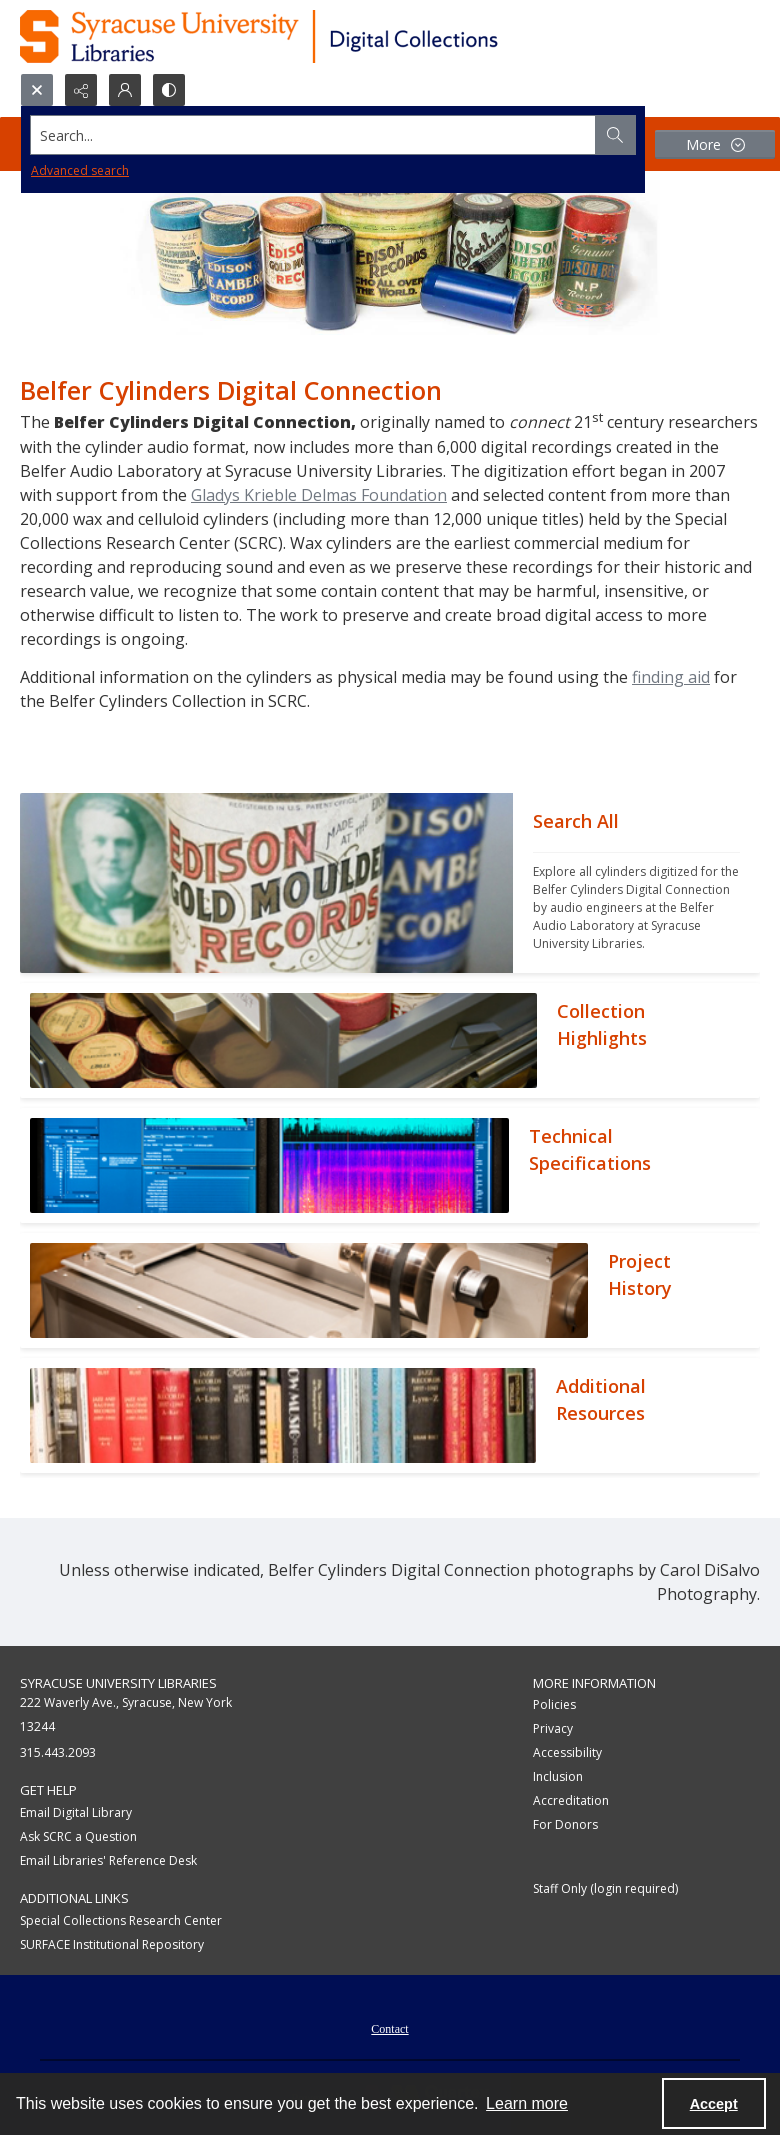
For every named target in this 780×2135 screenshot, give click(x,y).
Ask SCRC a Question (78, 1836)
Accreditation (571, 1800)
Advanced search (80, 170)
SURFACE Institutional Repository (112, 1944)
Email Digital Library (76, 1812)
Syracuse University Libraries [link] (118, 1683)
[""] (636, 883)
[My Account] (125, 90)
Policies (554, 1704)
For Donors (565, 1824)
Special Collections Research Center (121, 1920)
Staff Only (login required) (605, 1888)
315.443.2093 (58, 1752)
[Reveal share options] (81, 90)
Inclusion (558, 1776)
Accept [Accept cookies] (714, 2104)
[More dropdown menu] (715, 144)
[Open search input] (37, 90)
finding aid (671, 677)
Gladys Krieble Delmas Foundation (319, 495)
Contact (389, 2029)
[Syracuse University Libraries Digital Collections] (317, 36)
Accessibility (567, 1752)
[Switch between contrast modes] (169, 90)
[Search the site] (313, 135)
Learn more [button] (527, 2103)
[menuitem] (389, 2027)
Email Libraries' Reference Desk (108, 1860)
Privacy (553, 1728)
